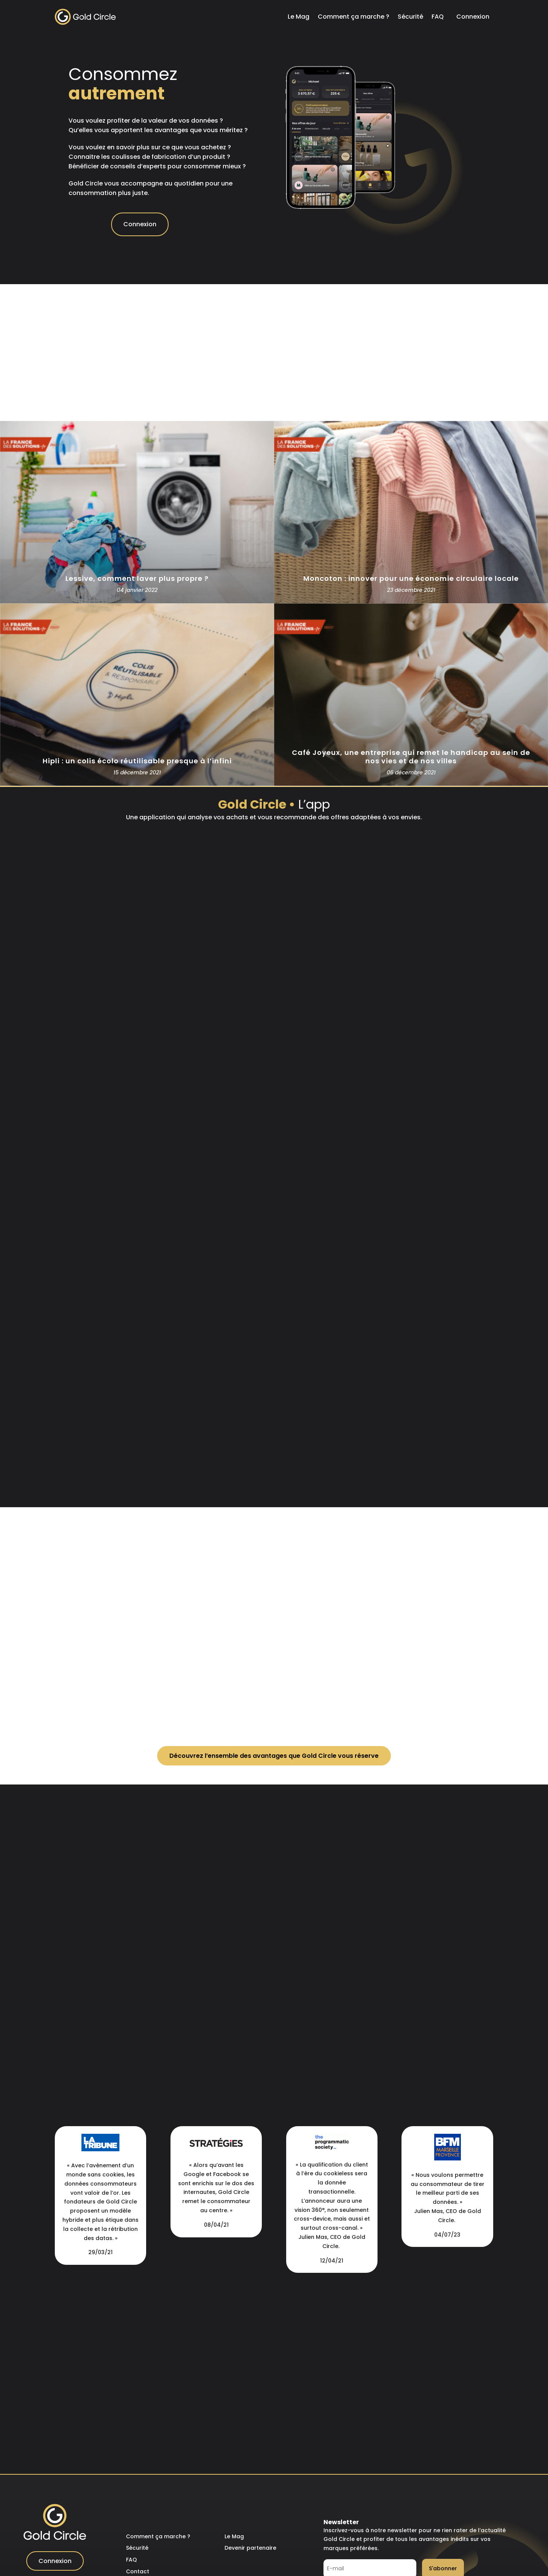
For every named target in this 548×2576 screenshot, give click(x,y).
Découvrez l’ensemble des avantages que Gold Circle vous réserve (274, 1755)
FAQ (438, 16)
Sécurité (410, 16)
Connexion (472, 16)
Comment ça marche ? (353, 16)
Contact (137, 2571)
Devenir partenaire (250, 2548)
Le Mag (298, 16)
